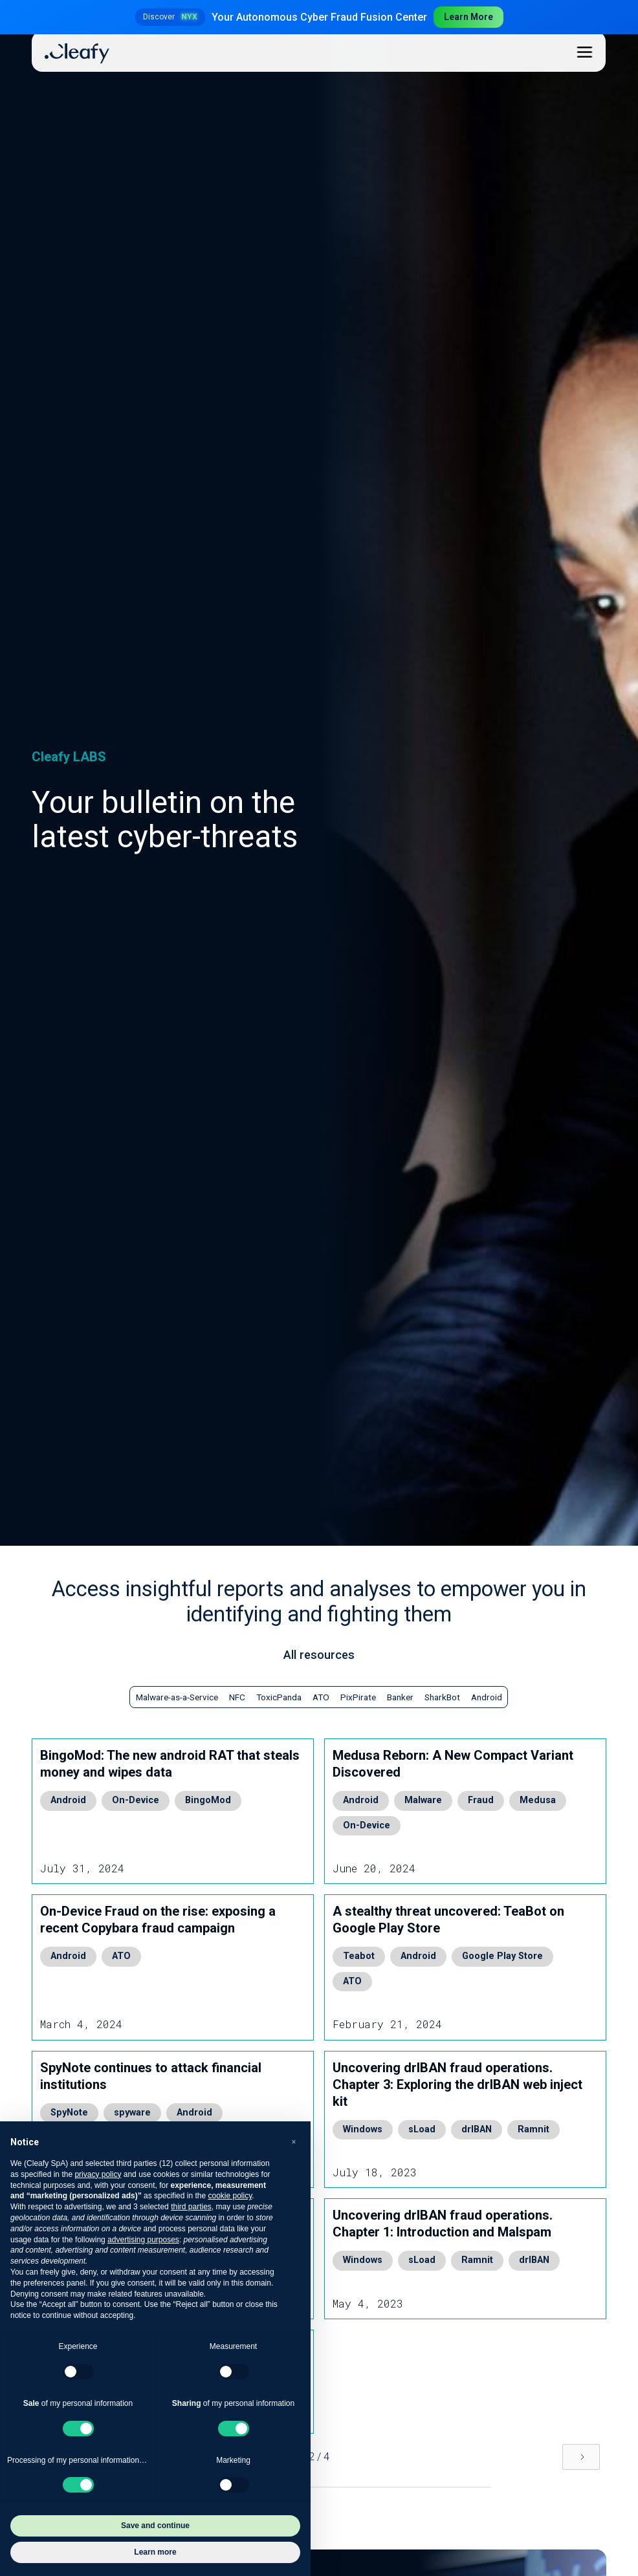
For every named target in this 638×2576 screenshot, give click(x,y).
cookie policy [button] (230, 2195)
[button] (293, 2142)
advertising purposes (143, 2239)
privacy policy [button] (97, 2174)
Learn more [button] (155, 2552)
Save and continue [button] (155, 2525)
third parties (191, 2206)
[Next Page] (581, 2457)
